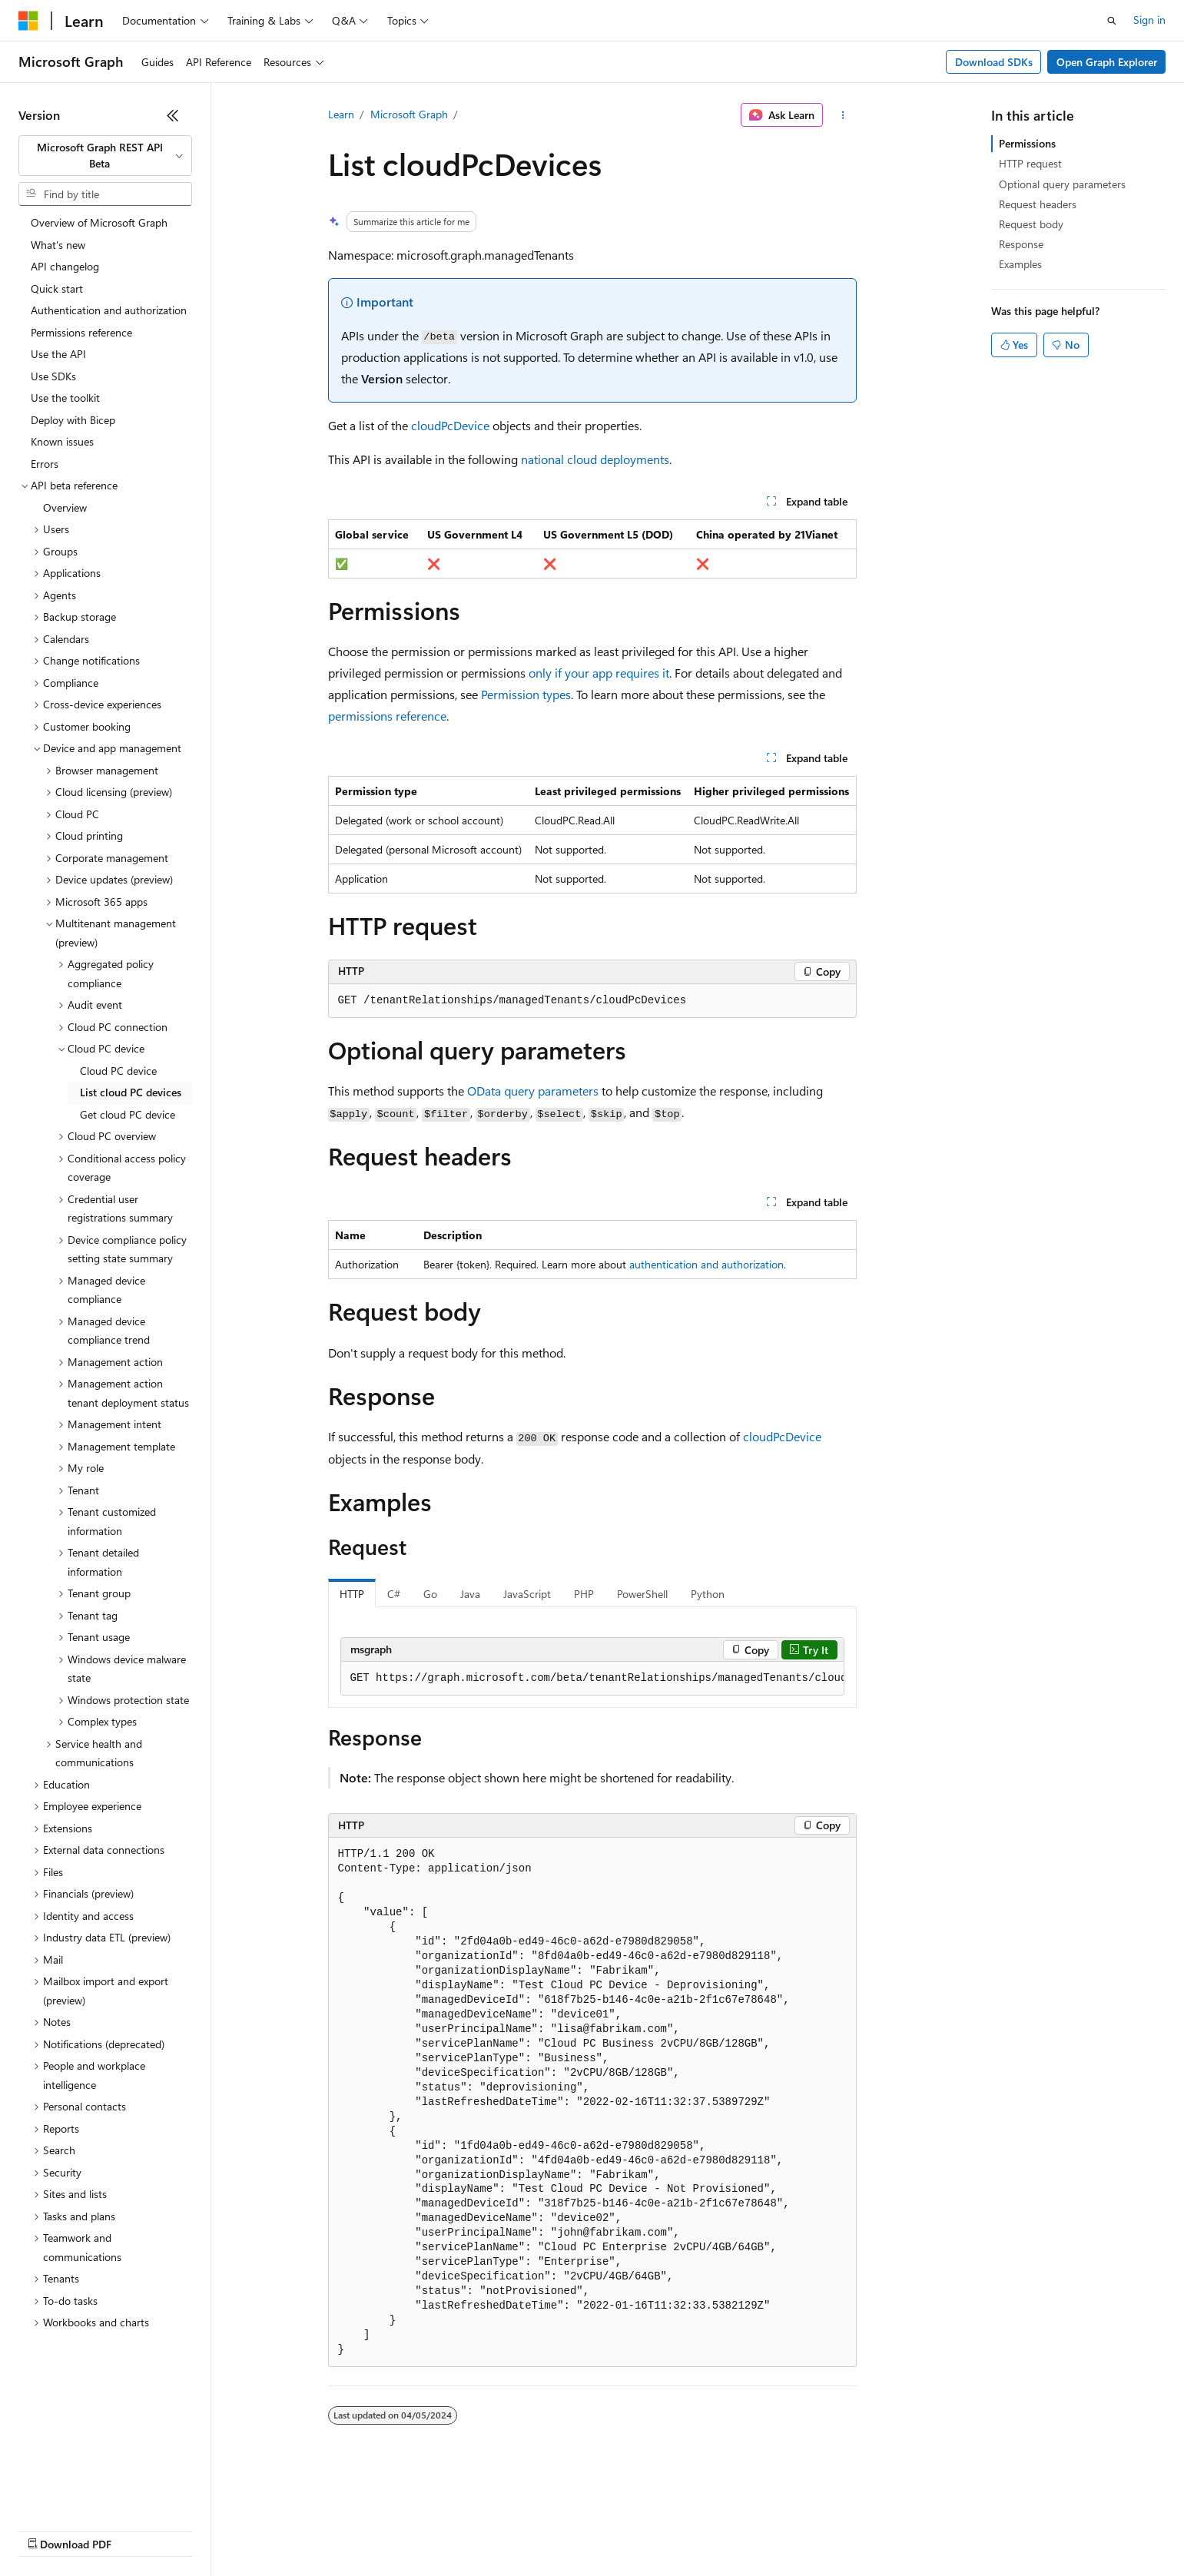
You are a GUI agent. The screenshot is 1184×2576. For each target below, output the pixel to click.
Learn (341, 114)
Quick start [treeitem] (57, 288)
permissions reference (387, 716)
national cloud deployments (595, 459)
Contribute (275, 2529)
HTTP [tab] (352, 1593)
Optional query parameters (1062, 184)
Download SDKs (994, 62)
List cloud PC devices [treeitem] (130, 1092)
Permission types (526, 694)
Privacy (336, 2529)
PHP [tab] (584, 1593)
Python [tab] (708, 1593)
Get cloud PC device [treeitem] (127, 1114)
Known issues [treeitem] (62, 441)
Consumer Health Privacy (441, 2529)
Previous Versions (139, 2529)
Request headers (1037, 204)
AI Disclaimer (49, 2529)
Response (1021, 244)
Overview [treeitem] (65, 507)
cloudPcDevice (450, 425)
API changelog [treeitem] (65, 266)
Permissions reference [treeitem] (81, 332)
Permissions (1027, 143)
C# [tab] (393, 1593)
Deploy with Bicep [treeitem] (73, 420)
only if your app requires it (599, 673)
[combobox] (105, 155)
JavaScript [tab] (527, 1593)
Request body (1031, 224)
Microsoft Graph (409, 114)
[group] (592, 1679)
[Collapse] (173, 115)
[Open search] (1111, 21)
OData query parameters (533, 1090)
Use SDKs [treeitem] (53, 376)
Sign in (1149, 19)
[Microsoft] (28, 21)
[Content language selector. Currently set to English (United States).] (88, 2493)
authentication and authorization (706, 1264)
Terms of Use (561, 2529)
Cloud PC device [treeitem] (118, 1070)
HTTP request (1030, 163)
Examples (1020, 264)
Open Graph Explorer (1106, 62)
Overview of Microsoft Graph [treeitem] (99, 222)
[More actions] (842, 115)
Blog (209, 2529)
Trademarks (637, 2529)
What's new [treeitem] (58, 244)
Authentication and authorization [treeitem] (109, 310)
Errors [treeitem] (44, 463)
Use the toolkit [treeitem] (65, 397)
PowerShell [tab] (642, 1593)
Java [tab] (470, 1593)
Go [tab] (430, 1593)
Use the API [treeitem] (58, 353)
